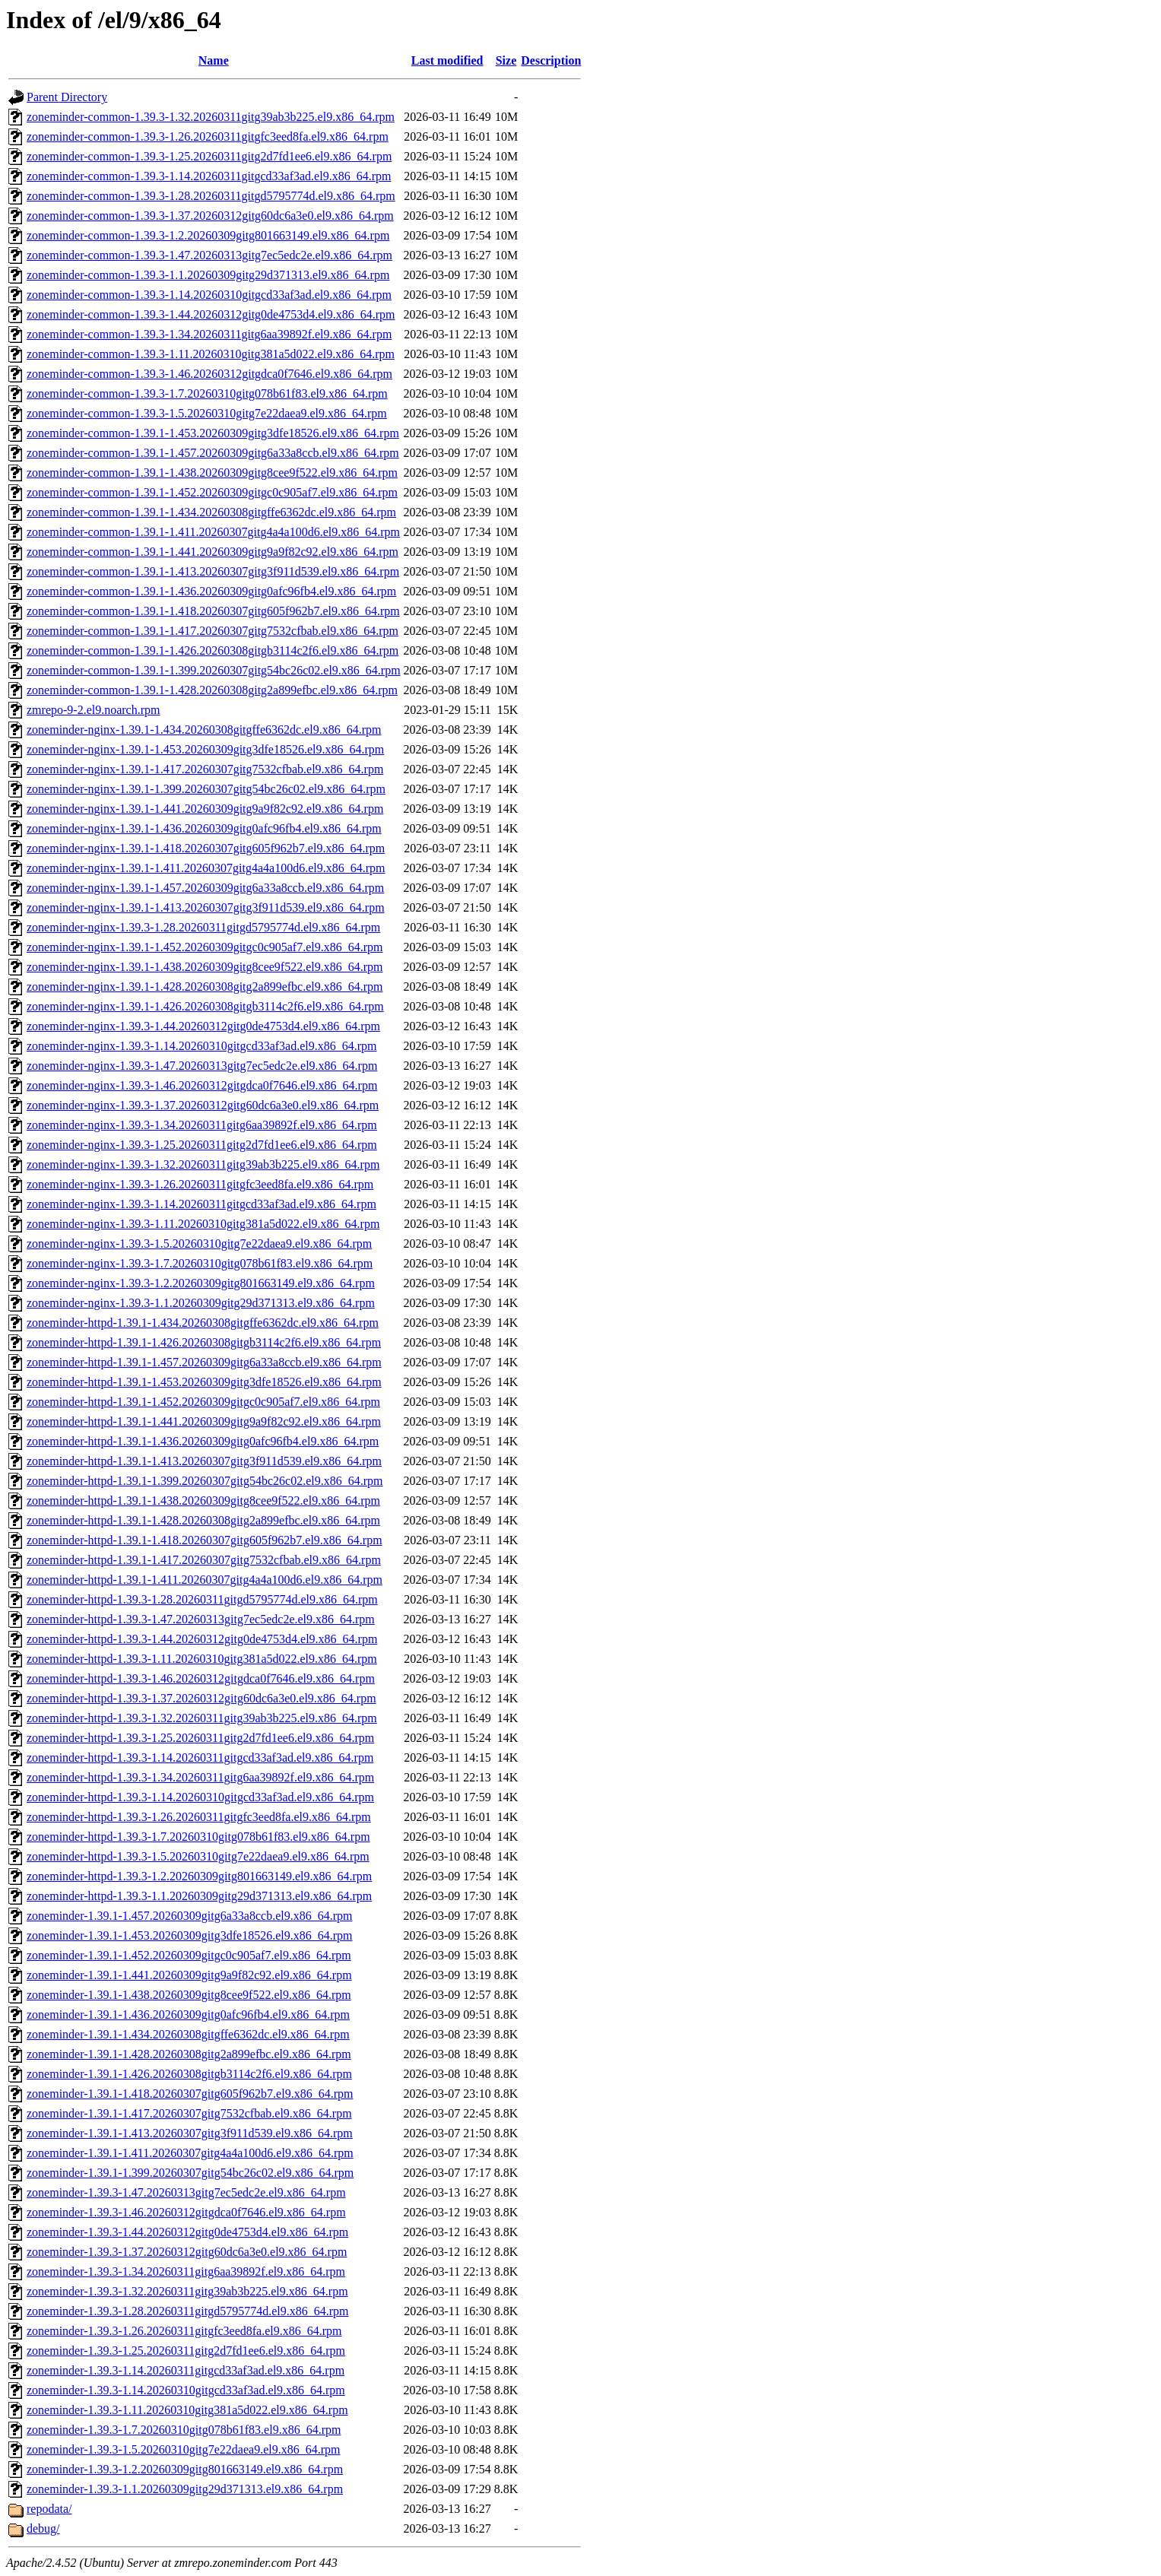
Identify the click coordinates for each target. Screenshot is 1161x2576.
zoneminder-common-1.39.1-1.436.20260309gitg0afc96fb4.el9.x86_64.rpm (211, 591)
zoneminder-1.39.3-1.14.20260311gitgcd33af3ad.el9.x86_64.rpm (185, 2370)
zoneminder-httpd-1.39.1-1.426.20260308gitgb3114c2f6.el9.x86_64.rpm (204, 1342)
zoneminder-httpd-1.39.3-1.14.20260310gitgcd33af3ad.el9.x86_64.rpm (200, 1797)
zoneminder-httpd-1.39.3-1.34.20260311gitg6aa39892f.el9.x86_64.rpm (200, 1777)
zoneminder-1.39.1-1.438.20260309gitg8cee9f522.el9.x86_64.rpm (189, 1994)
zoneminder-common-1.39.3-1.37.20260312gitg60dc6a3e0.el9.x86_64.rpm (210, 215)
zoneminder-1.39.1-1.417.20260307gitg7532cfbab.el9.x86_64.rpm (189, 2113)
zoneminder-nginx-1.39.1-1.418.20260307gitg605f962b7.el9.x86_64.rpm (206, 848)
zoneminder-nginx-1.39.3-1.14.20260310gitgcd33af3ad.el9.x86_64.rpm (201, 1045)
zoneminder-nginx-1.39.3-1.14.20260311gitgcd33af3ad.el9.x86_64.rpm (201, 1204)
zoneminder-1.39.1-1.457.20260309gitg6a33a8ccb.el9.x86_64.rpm (189, 1915)
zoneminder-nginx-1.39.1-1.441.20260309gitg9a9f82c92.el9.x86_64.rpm (205, 808)
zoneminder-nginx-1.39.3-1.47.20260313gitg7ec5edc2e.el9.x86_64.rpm (202, 1065)
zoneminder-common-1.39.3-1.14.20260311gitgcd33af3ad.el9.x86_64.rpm (209, 176)
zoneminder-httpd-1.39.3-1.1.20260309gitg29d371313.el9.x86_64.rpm (199, 1895)
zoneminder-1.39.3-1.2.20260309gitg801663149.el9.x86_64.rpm (185, 2469)
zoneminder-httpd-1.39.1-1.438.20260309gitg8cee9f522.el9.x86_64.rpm (203, 1500)
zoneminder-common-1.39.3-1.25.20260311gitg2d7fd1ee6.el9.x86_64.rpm (209, 156)
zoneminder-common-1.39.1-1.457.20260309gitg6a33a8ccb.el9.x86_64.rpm (213, 452)
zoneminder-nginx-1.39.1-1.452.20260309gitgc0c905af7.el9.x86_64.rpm (204, 947)
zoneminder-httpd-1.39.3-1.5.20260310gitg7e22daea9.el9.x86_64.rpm (198, 1856)
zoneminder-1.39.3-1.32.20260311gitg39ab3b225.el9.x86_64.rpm (187, 2291)
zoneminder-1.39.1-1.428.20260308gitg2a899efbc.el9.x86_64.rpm (189, 2054)
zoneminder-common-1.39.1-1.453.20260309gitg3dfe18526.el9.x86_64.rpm (213, 433)
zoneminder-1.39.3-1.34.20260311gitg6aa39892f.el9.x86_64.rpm (186, 2271)
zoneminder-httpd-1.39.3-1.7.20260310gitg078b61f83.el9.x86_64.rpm (198, 1836)
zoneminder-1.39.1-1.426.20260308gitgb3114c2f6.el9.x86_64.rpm (189, 2073)
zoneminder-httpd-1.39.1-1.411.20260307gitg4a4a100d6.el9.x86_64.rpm (204, 1579)
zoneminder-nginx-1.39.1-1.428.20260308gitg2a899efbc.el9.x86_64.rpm (204, 986)
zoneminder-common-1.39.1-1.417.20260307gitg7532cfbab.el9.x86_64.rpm (212, 630)
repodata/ (49, 2508)
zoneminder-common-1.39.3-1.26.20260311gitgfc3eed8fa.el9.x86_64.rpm (208, 136)
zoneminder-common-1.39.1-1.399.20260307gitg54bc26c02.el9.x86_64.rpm (214, 670)
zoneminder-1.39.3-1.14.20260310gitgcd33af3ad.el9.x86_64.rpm (186, 2390)
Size (506, 60)
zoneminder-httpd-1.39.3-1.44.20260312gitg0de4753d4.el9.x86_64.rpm (202, 1638)
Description (551, 60)
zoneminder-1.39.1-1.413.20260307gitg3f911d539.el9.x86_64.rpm (190, 2133)
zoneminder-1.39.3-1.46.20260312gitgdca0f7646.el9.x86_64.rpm (186, 2212)
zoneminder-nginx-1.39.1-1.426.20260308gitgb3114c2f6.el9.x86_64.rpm (205, 1006)
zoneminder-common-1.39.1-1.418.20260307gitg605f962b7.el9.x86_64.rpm (213, 610)
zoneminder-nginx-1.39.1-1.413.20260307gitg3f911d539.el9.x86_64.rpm (206, 907)
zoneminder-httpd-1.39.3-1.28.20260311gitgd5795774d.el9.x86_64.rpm (202, 1599)
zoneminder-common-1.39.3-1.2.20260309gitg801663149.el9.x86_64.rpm (208, 235)
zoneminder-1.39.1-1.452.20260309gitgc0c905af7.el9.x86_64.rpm (189, 1955)
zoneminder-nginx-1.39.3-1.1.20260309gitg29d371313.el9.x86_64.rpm (201, 1302)
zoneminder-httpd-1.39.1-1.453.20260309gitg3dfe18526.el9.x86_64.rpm (204, 1381)
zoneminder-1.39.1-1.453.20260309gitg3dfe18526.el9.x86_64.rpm (190, 1935)
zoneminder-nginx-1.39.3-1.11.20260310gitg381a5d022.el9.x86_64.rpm (203, 1223)
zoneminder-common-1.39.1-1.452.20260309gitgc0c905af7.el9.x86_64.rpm (212, 492)
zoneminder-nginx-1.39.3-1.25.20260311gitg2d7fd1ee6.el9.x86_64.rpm (202, 1144)
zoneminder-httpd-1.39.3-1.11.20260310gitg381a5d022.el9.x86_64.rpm (202, 1658)
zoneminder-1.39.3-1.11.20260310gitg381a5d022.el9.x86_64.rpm (187, 2409)
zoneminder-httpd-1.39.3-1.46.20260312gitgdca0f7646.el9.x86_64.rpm (201, 1678)
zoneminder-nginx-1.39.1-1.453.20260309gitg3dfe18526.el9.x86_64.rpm (205, 749)
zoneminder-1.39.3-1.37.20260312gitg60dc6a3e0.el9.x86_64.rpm (187, 2251)
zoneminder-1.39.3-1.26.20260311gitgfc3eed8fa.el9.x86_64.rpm (184, 2330)
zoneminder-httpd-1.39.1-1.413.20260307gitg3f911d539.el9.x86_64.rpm (204, 1461)
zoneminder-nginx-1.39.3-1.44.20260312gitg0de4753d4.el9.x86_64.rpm (203, 1026)
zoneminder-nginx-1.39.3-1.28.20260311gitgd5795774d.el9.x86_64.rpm (203, 927)
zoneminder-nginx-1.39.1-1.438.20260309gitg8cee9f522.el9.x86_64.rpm (204, 966)
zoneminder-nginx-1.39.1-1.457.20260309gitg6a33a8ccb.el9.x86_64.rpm (205, 887)
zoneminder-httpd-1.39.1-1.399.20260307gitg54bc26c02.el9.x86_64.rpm (205, 1480)
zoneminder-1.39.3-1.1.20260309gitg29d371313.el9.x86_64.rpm (185, 2488)
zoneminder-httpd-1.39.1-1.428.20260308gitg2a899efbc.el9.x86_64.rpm (203, 1520)
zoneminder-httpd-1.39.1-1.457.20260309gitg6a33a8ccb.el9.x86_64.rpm (204, 1362)
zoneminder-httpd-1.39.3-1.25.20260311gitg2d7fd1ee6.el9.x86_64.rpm (200, 1737)
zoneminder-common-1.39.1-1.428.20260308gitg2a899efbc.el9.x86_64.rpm (212, 690)
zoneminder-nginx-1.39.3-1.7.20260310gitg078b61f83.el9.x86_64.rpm (200, 1263)
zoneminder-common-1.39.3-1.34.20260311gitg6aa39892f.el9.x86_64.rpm (209, 334)
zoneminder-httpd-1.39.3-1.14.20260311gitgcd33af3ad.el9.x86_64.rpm (200, 1757)
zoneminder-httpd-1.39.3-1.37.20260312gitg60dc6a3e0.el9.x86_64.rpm (201, 1698)
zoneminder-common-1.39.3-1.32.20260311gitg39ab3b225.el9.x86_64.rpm (211, 116)
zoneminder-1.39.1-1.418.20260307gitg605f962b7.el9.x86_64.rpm (190, 2093)
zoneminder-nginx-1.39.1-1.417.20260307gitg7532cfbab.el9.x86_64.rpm (205, 769)
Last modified (447, 60)
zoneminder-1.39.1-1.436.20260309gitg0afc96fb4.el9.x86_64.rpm (188, 2014)
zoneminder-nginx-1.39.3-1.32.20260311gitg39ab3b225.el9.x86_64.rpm (203, 1164)
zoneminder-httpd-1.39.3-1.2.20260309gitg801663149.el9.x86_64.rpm (199, 1876)
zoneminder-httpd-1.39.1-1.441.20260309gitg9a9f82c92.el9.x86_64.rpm (204, 1421)
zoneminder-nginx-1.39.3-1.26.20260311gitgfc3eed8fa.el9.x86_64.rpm (200, 1184)
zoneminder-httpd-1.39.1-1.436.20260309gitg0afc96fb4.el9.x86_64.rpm (203, 1441)
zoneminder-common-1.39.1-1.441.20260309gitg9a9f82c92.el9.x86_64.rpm (212, 551)
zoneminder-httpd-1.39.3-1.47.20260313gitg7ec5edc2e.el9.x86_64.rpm (201, 1619)
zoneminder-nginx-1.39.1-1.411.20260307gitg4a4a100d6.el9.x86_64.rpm (206, 867)
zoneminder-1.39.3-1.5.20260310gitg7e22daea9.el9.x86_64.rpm (183, 2449)
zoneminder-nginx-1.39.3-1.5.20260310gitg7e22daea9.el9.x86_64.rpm (199, 1243)
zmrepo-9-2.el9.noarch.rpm (93, 709)
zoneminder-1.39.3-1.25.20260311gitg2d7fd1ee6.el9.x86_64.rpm (186, 2350)
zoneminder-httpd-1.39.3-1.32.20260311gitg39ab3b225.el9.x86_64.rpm (202, 1718)
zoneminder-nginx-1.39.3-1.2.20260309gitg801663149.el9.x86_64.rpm (201, 1283)
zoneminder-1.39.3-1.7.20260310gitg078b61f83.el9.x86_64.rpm (184, 2429)
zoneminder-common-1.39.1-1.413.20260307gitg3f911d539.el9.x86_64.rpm (213, 571)
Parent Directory (67, 96)
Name (213, 60)
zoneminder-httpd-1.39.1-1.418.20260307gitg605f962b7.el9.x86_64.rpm (204, 1540)
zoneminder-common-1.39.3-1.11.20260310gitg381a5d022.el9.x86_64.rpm (211, 353)
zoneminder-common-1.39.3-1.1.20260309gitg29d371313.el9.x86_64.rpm (208, 274)
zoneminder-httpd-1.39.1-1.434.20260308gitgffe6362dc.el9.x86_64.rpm (203, 1322)
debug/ (43, 2528)
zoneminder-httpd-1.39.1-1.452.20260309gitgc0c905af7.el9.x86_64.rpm (203, 1401)
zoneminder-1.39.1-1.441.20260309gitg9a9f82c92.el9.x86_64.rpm (189, 1974)
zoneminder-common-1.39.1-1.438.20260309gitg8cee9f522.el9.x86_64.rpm (212, 472)
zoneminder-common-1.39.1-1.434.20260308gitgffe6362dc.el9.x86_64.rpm (211, 512)
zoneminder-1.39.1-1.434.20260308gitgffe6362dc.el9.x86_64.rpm (188, 2034)
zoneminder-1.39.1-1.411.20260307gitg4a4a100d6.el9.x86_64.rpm (190, 2152)
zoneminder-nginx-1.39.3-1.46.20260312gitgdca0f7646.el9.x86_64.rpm (202, 1085)
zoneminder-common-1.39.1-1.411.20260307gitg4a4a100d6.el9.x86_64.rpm (213, 531)
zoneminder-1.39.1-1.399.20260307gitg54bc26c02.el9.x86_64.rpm (190, 2172)
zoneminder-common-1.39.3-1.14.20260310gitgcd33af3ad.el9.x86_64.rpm (209, 294)
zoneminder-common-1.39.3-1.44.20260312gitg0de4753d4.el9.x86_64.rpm (211, 314)
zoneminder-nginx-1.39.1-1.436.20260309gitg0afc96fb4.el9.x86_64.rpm (204, 828)
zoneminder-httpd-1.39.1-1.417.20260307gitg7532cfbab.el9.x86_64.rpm (204, 1559)
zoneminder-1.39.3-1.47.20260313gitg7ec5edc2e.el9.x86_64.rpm (186, 2192)
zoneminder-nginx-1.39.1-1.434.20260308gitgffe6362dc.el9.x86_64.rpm (204, 729)
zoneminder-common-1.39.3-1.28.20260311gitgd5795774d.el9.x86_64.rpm (211, 195)
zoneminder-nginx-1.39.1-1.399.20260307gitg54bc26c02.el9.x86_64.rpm (206, 788)
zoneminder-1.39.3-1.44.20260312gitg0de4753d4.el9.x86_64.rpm (187, 2231)
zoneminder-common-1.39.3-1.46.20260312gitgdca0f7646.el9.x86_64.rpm (209, 373)
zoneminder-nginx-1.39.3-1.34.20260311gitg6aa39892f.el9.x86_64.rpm (202, 1124)
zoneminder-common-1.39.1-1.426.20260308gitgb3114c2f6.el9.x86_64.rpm (212, 650)
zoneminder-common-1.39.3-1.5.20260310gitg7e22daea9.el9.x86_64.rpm (207, 413)
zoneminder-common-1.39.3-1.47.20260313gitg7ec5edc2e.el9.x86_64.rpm (209, 255)
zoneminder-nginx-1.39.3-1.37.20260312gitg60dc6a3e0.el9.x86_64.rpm (203, 1105)
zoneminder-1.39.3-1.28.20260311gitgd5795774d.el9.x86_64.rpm (187, 2311)
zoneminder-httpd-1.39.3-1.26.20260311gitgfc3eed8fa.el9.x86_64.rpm (199, 1816)
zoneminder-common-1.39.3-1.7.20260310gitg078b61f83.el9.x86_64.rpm (207, 393)
